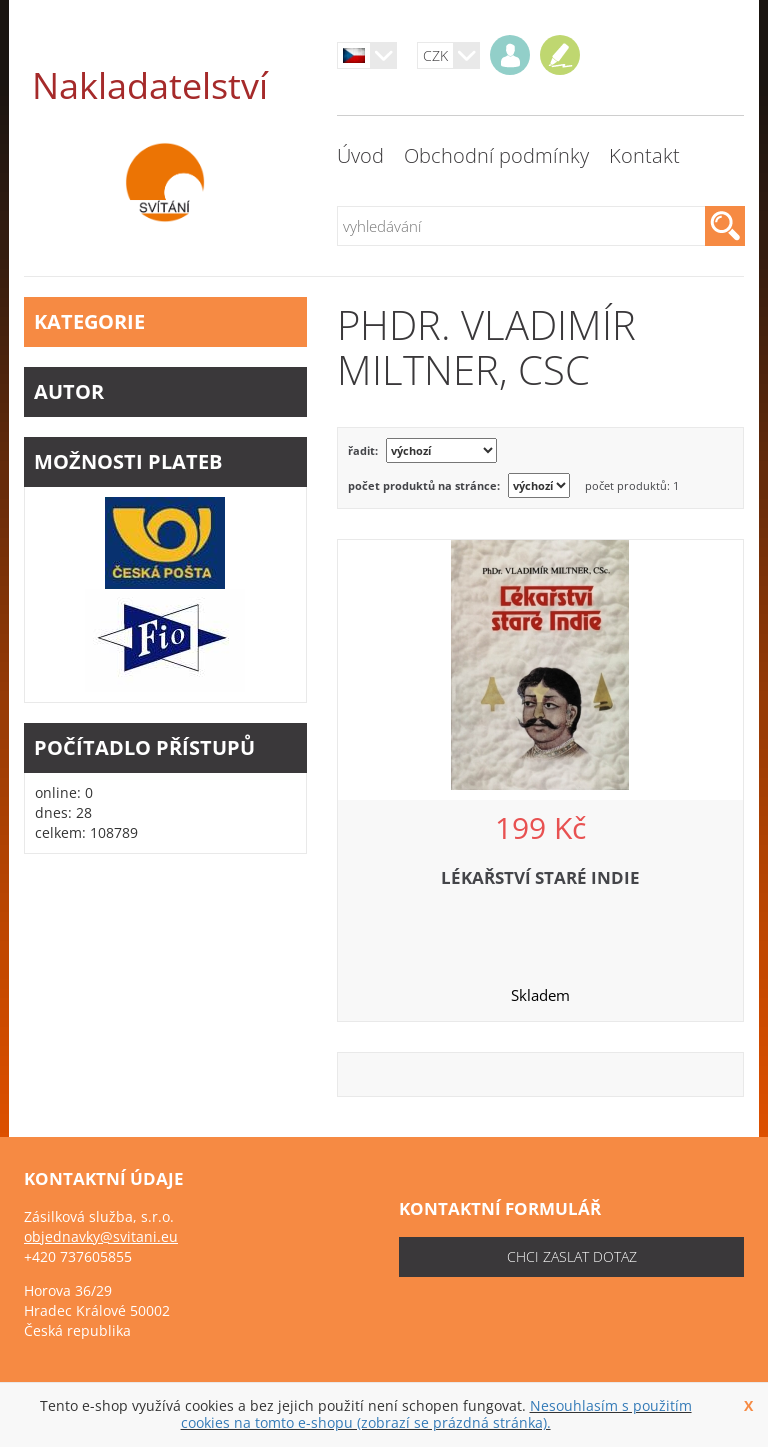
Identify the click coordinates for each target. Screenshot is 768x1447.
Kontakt (644, 155)
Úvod (360, 155)
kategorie (165, 321)
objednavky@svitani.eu (101, 1236)
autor (165, 391)
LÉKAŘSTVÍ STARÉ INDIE (540, 877)
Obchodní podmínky (496, 155)
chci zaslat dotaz (572, 1256)
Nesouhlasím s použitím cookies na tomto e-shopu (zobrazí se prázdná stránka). (436, 1414)
